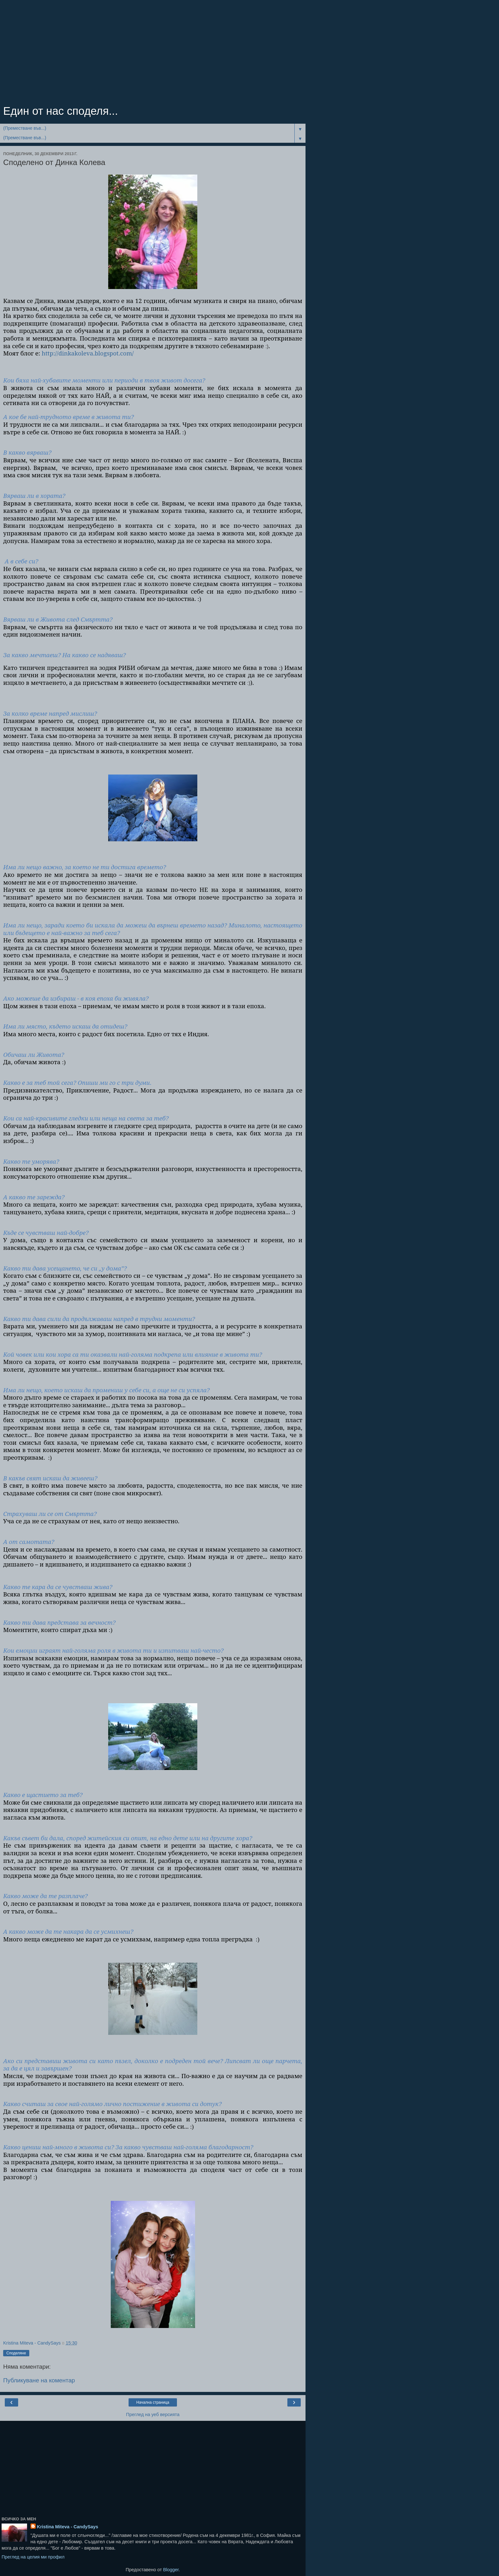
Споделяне (16, 2353)
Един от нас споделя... (60, 111)
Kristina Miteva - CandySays (67, 2526)
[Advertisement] (153, 54)
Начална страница (152, 2402)
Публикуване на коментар (39, 2380)
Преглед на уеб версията (152, 2414)
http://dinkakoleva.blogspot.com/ (88, 353)
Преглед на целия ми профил (33, 2556)
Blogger (171, 2569)
